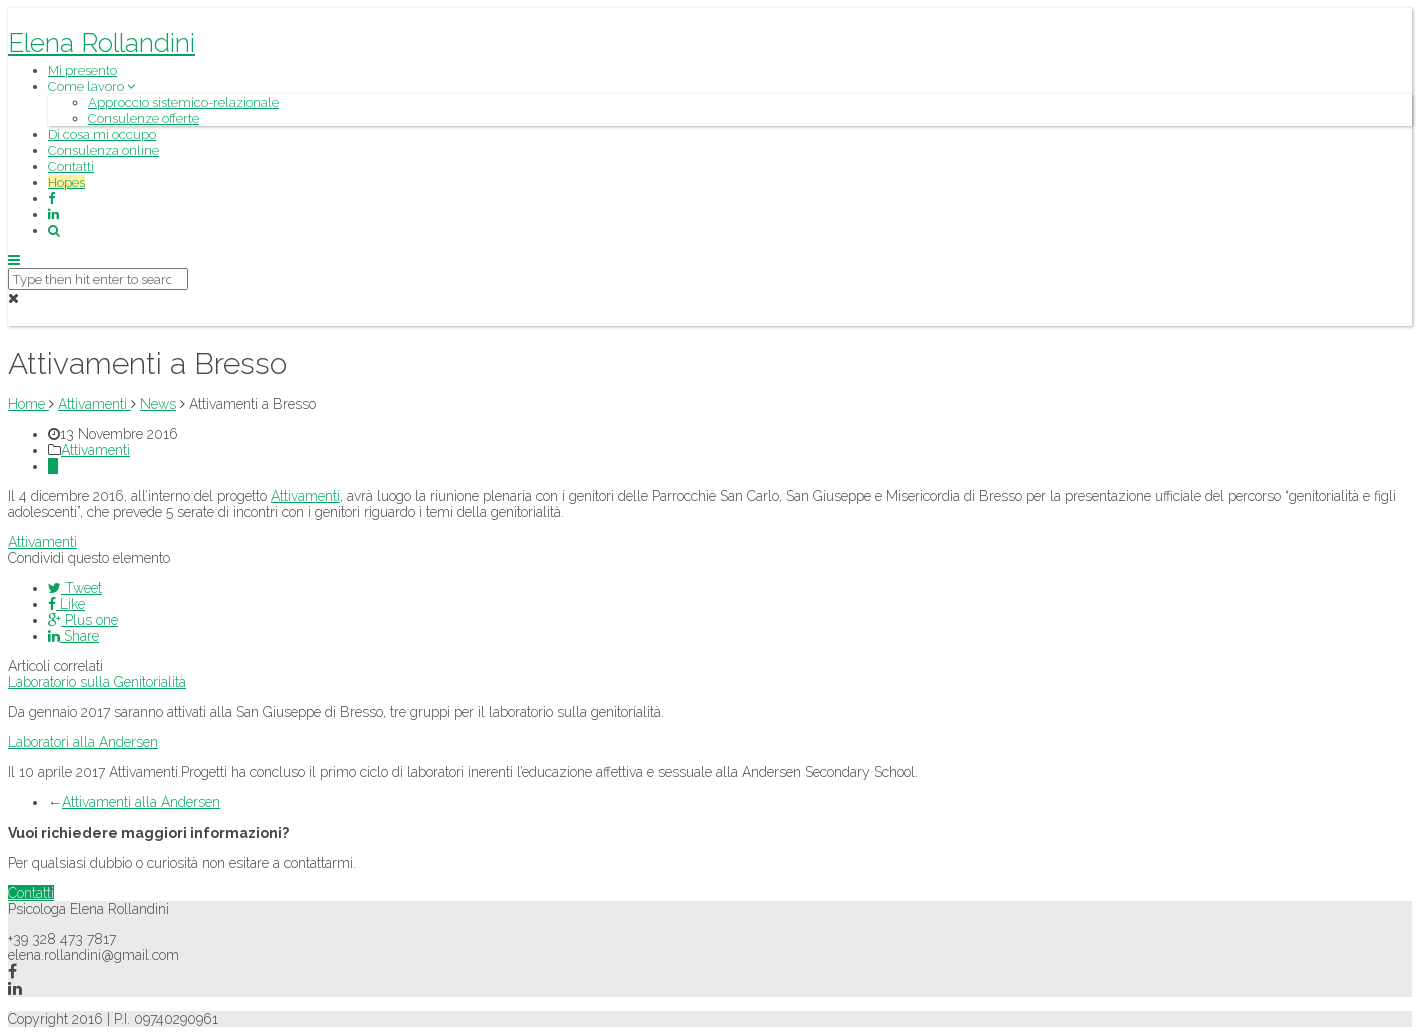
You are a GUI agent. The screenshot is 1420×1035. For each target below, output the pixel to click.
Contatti (71, 166)
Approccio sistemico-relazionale (183, 102)
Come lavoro (91, 86)
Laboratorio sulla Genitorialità (97, 682)
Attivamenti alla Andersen (141, 802)
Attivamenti (95, 450)
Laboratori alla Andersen (83, 742)
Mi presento (82, 70)
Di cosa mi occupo (102, 134)
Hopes (66, 182)
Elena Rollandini (101, 43)
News (158, 404)
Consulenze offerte (143, 118)
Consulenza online (103, 150)
